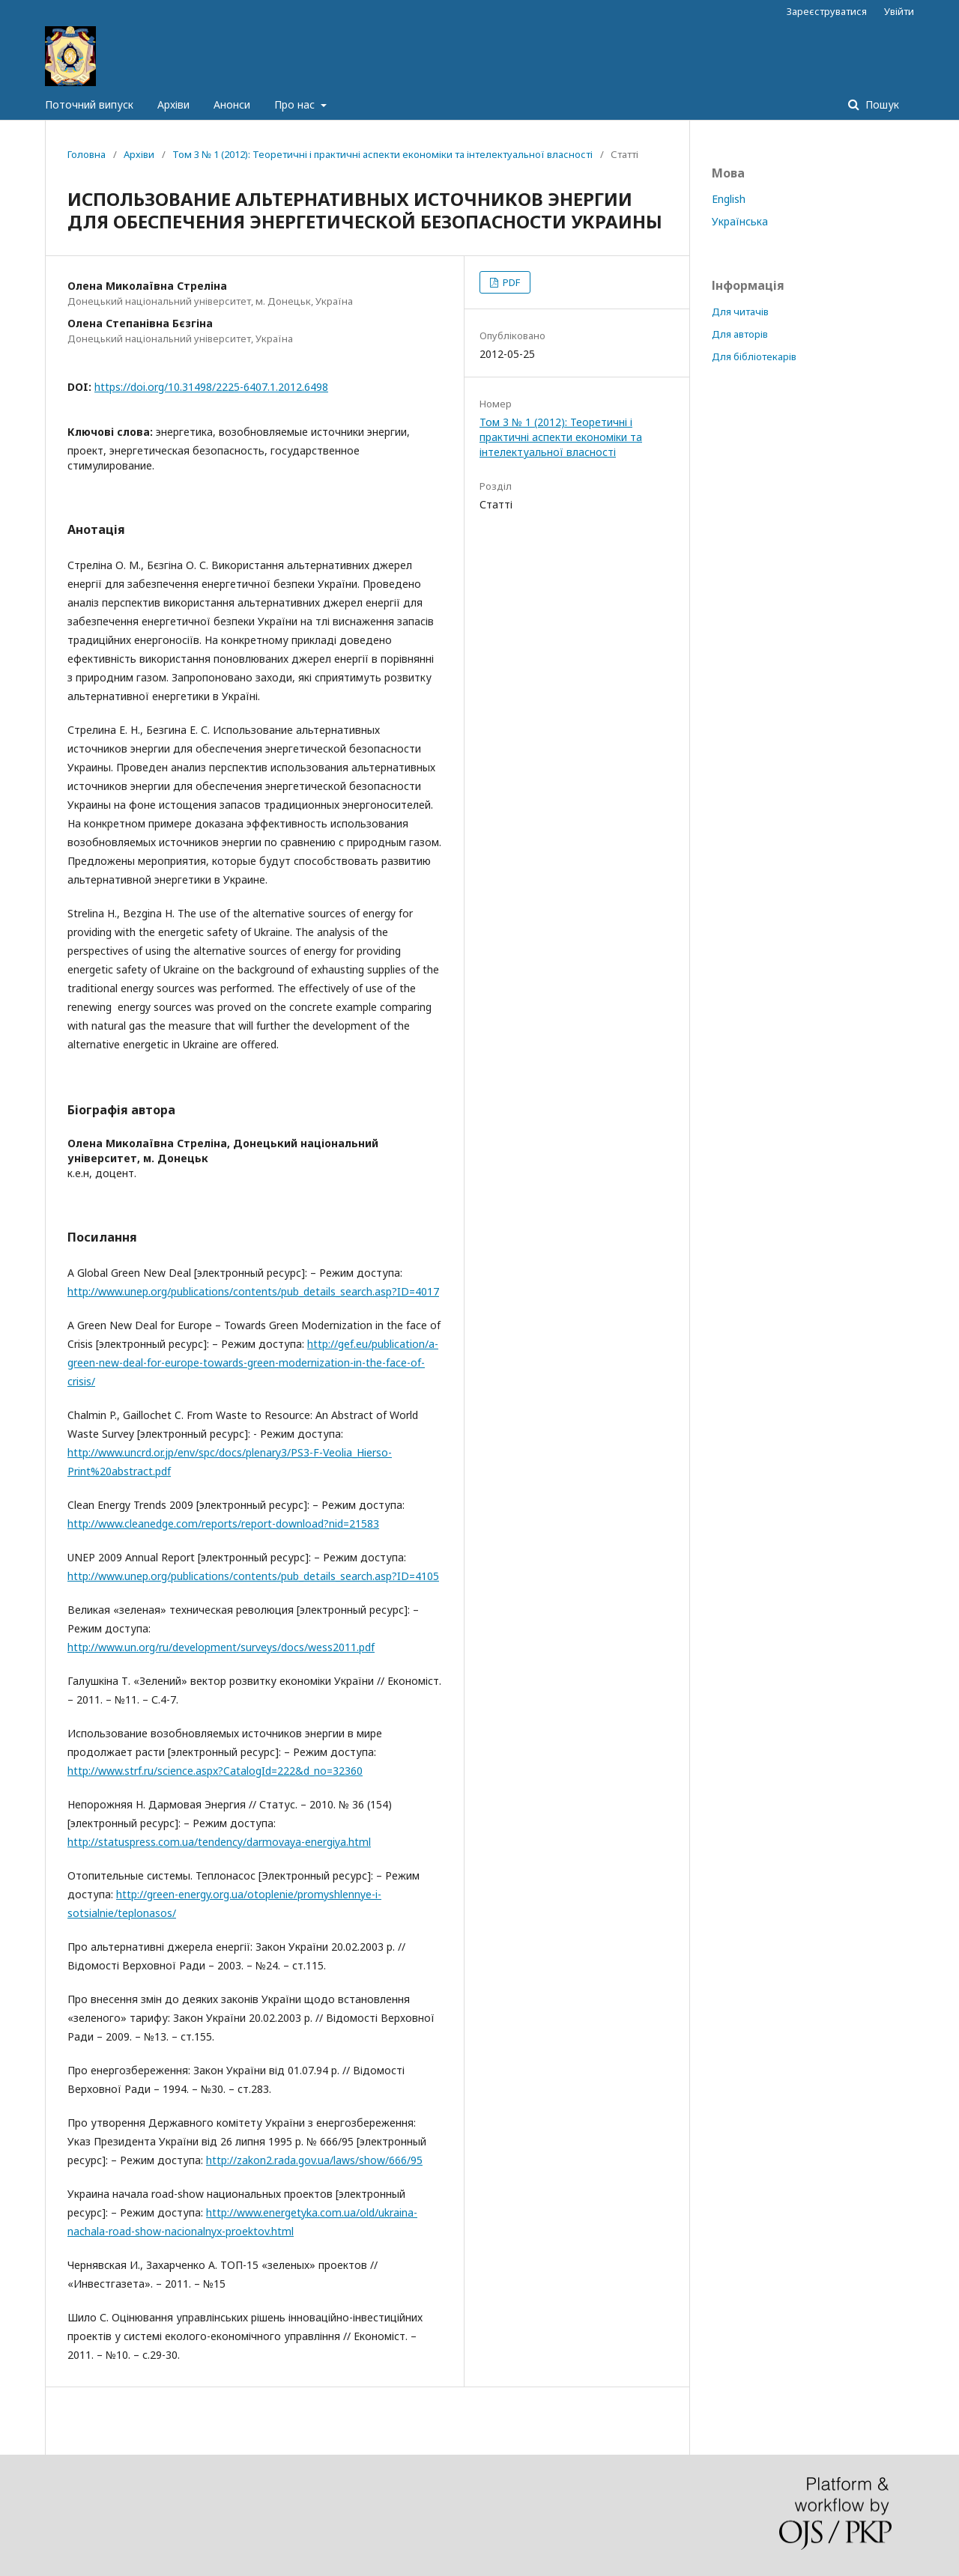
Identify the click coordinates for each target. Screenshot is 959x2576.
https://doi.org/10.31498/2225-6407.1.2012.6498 (211, 387)
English (728, 199)
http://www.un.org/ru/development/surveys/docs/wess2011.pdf (221, 1647)
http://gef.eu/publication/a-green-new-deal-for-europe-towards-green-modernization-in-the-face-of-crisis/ (252, 1362)
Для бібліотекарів (754, 356)
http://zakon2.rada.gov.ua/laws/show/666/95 (314, 2160)
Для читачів (740, 311)
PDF (510, 282)
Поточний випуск (89, 104)
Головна (86, 154)
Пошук (880, 104)
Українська (740, 221)
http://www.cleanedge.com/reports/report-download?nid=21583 (223, 1523)
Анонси (232, 104)
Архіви (173, 104)
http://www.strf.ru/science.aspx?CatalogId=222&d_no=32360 (215, 1771)
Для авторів (740, 334)
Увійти (899, 11)
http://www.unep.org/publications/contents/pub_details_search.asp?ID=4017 (253, 1291)
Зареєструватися (827, 11)
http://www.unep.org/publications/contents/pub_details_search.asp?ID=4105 (253, 1576)
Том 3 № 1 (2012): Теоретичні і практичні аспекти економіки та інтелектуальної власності (382, 154)
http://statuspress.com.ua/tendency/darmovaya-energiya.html (219, 1842)
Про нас (296, 104)
